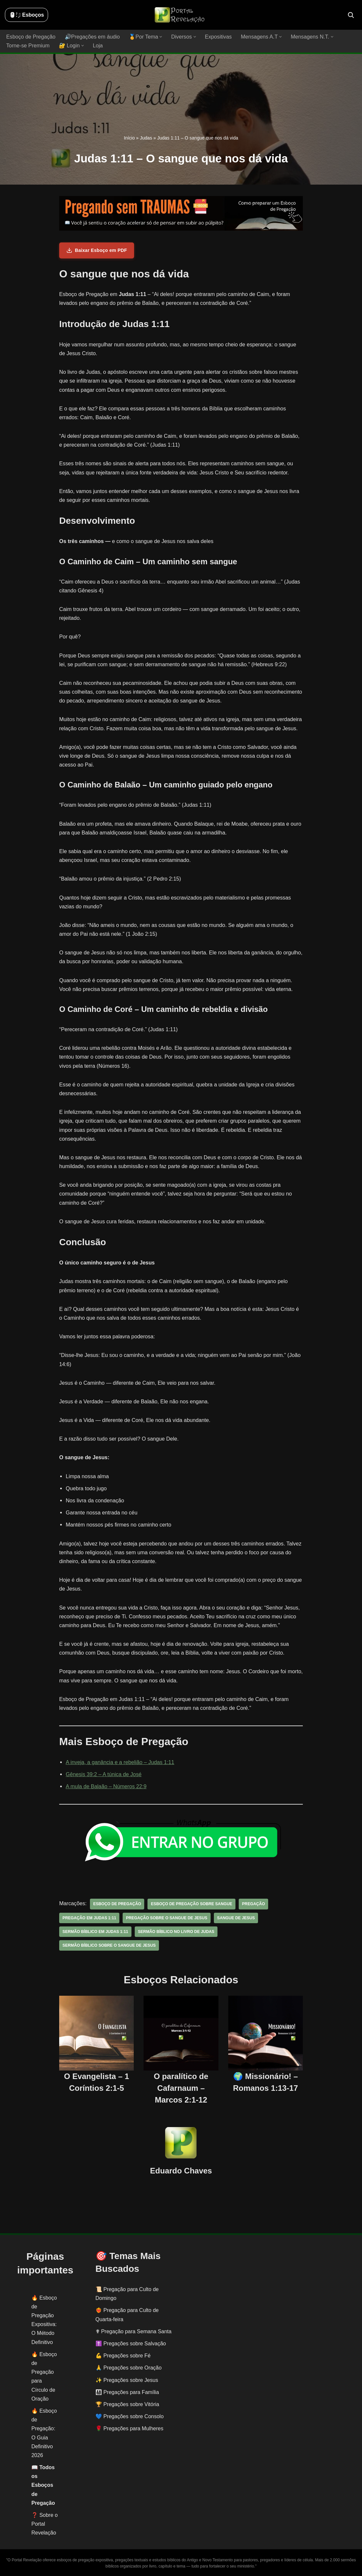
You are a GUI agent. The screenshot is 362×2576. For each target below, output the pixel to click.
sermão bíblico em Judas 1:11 (94, 1931)
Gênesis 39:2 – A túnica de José (103, 1774)
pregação (251, 1904)
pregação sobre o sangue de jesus (165, 1917)
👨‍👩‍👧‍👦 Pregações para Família (127, 2392)
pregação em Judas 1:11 (88, 1917)
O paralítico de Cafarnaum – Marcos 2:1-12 (181, 2087)
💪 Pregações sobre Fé (123, 2355)
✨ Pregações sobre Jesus (126, 2380)
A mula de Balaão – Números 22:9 (106, 1786)
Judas (146, 137)
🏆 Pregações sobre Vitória (127, 2404)
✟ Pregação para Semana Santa (133, 2331)
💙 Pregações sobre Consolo (129, 2416)
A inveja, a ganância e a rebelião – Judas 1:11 (119, 1762)
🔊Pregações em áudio (91, 37)
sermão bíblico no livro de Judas (175, 1931)
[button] (159, 37)
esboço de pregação (116, 1904)
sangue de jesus (233, 1917)
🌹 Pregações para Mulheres (129, 2428)
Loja (97, 45)
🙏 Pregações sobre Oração (128, 2367)
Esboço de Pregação (30, 37)
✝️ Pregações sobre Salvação (130, 2343)
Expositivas (216, 37)
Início (129, 137)
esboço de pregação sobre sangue (190, 1904)
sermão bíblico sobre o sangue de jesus (108, 1945)
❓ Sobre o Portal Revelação (44, 2523)
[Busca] (351, 15)
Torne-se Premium (27, 45)
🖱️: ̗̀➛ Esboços (26, 15)
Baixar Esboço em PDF (96, 250)
